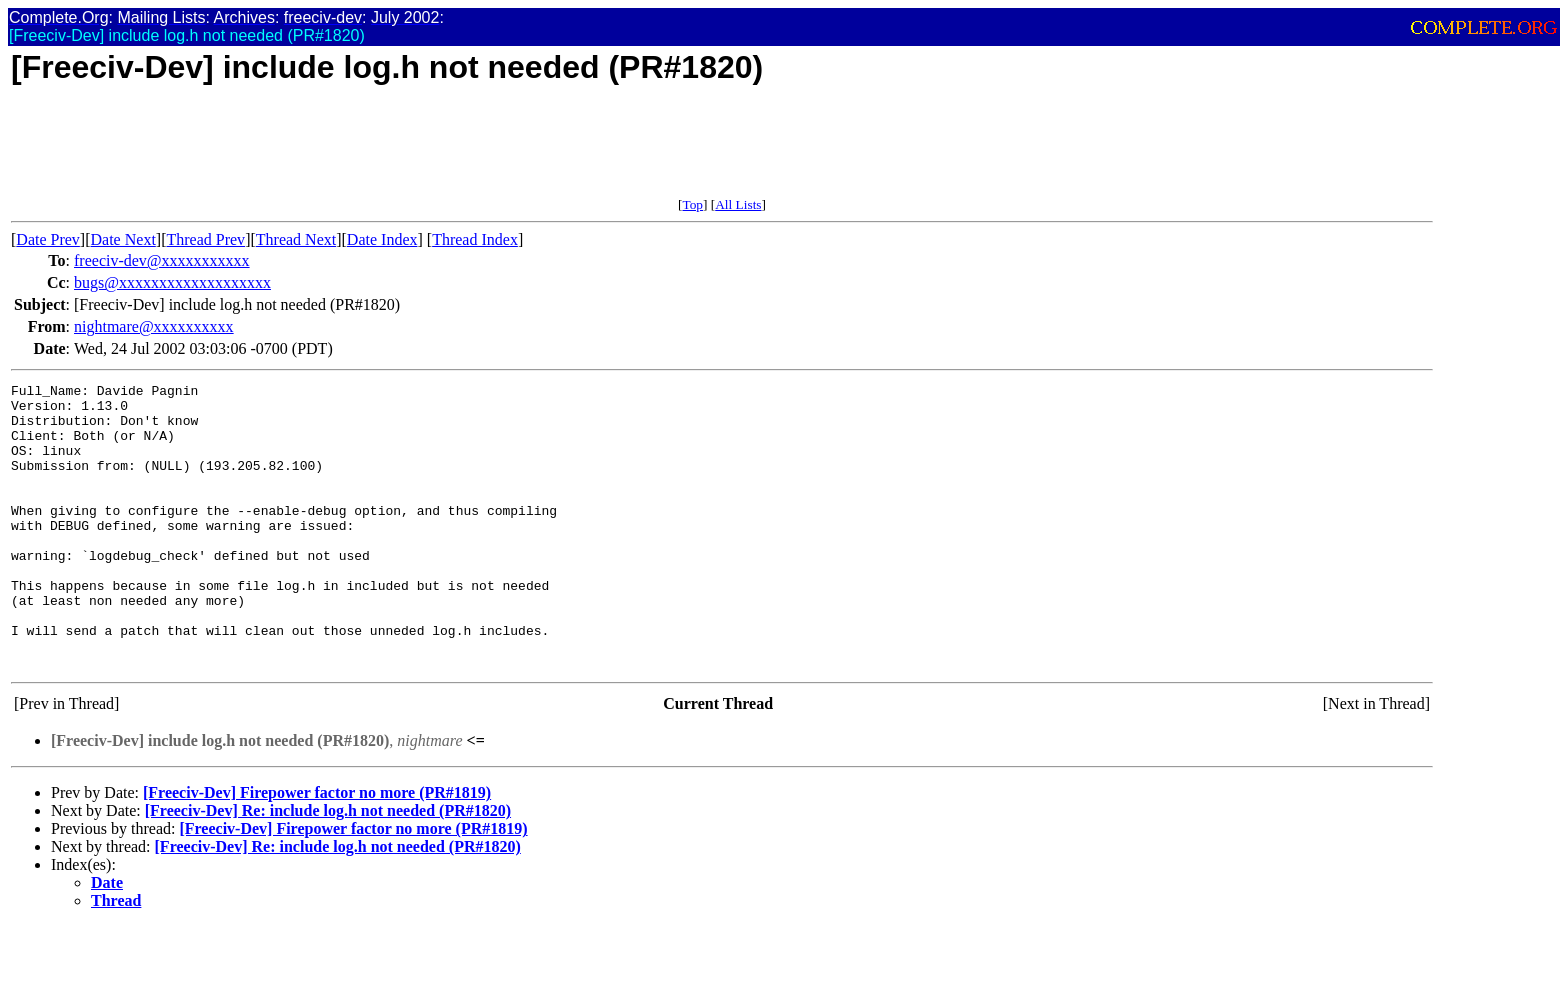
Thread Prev (205, 239)
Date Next (123, 239)
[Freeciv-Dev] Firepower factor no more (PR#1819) (317, 849)
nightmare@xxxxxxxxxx (154, 326)
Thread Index (475, 239)
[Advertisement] (375, 152)
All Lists (738, 204)
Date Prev (48, 239)
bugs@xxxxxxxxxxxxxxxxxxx (172, 282)
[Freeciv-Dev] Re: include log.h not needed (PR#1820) (328, 867)
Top (692, 204)
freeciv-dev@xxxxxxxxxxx (162, 260)
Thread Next (296, 239)
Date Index (382, 239)
